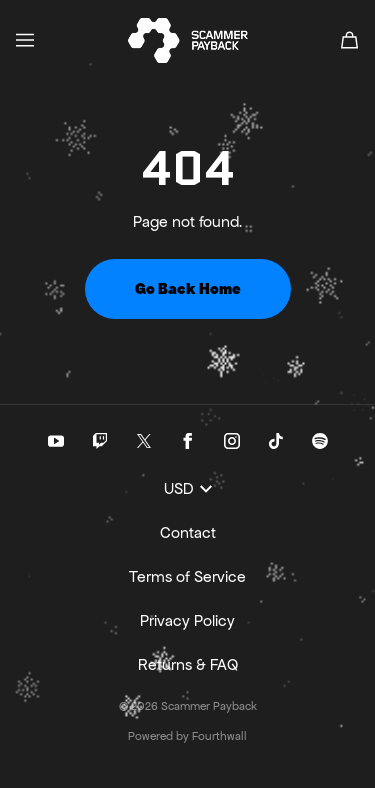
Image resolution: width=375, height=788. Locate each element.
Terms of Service (187, 576)
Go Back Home (188, 288)
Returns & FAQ (188, 664)
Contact (188, 532)
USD (188, 488)
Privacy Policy (187, 620)
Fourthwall (219, 736)
